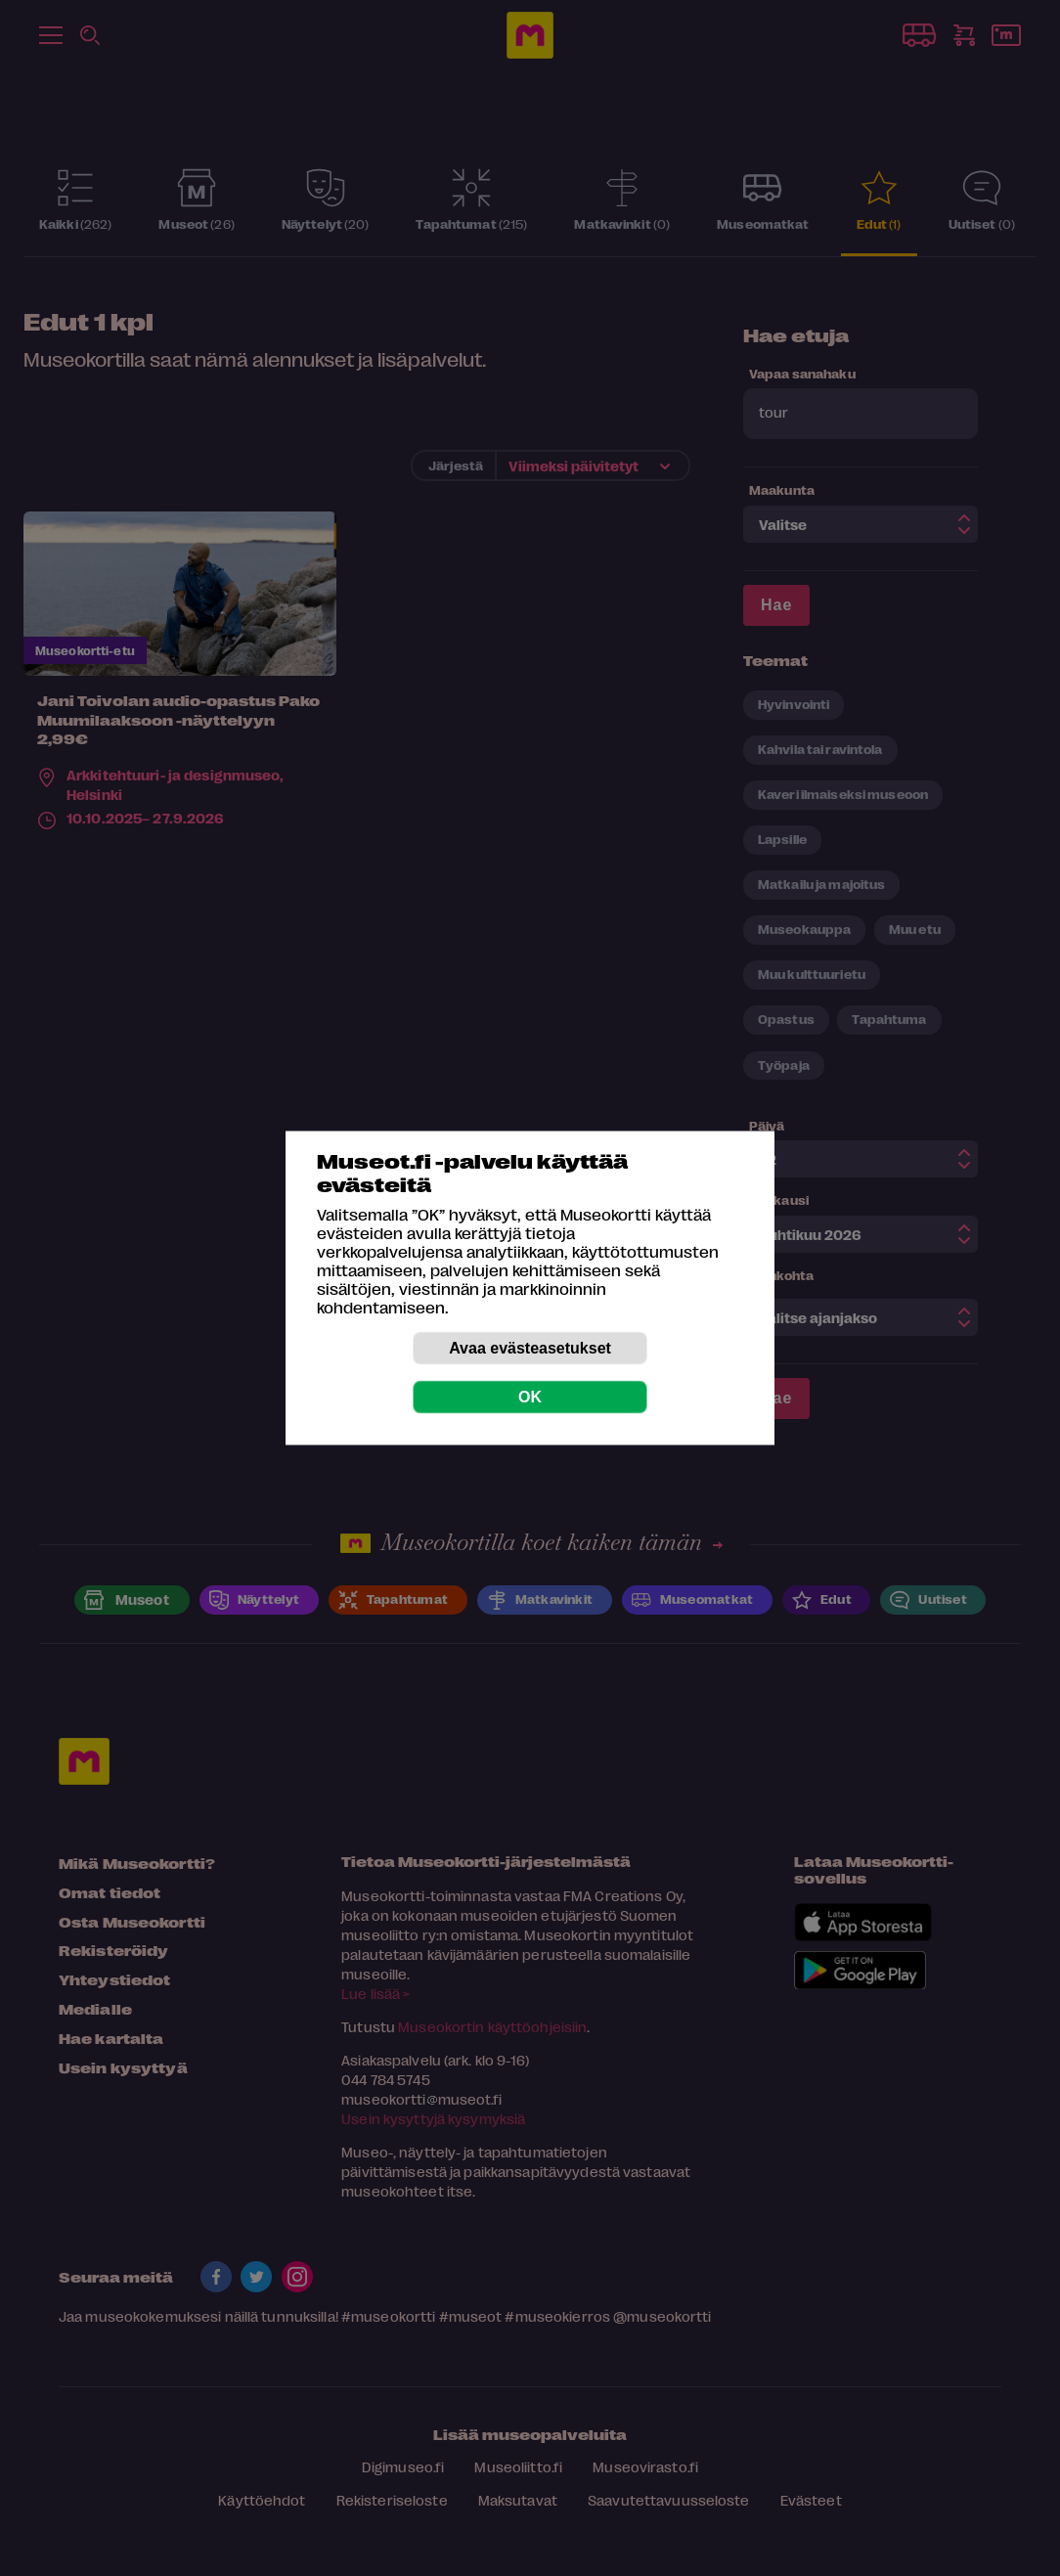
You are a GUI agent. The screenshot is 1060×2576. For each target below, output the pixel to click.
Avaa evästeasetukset (530, 1348)
